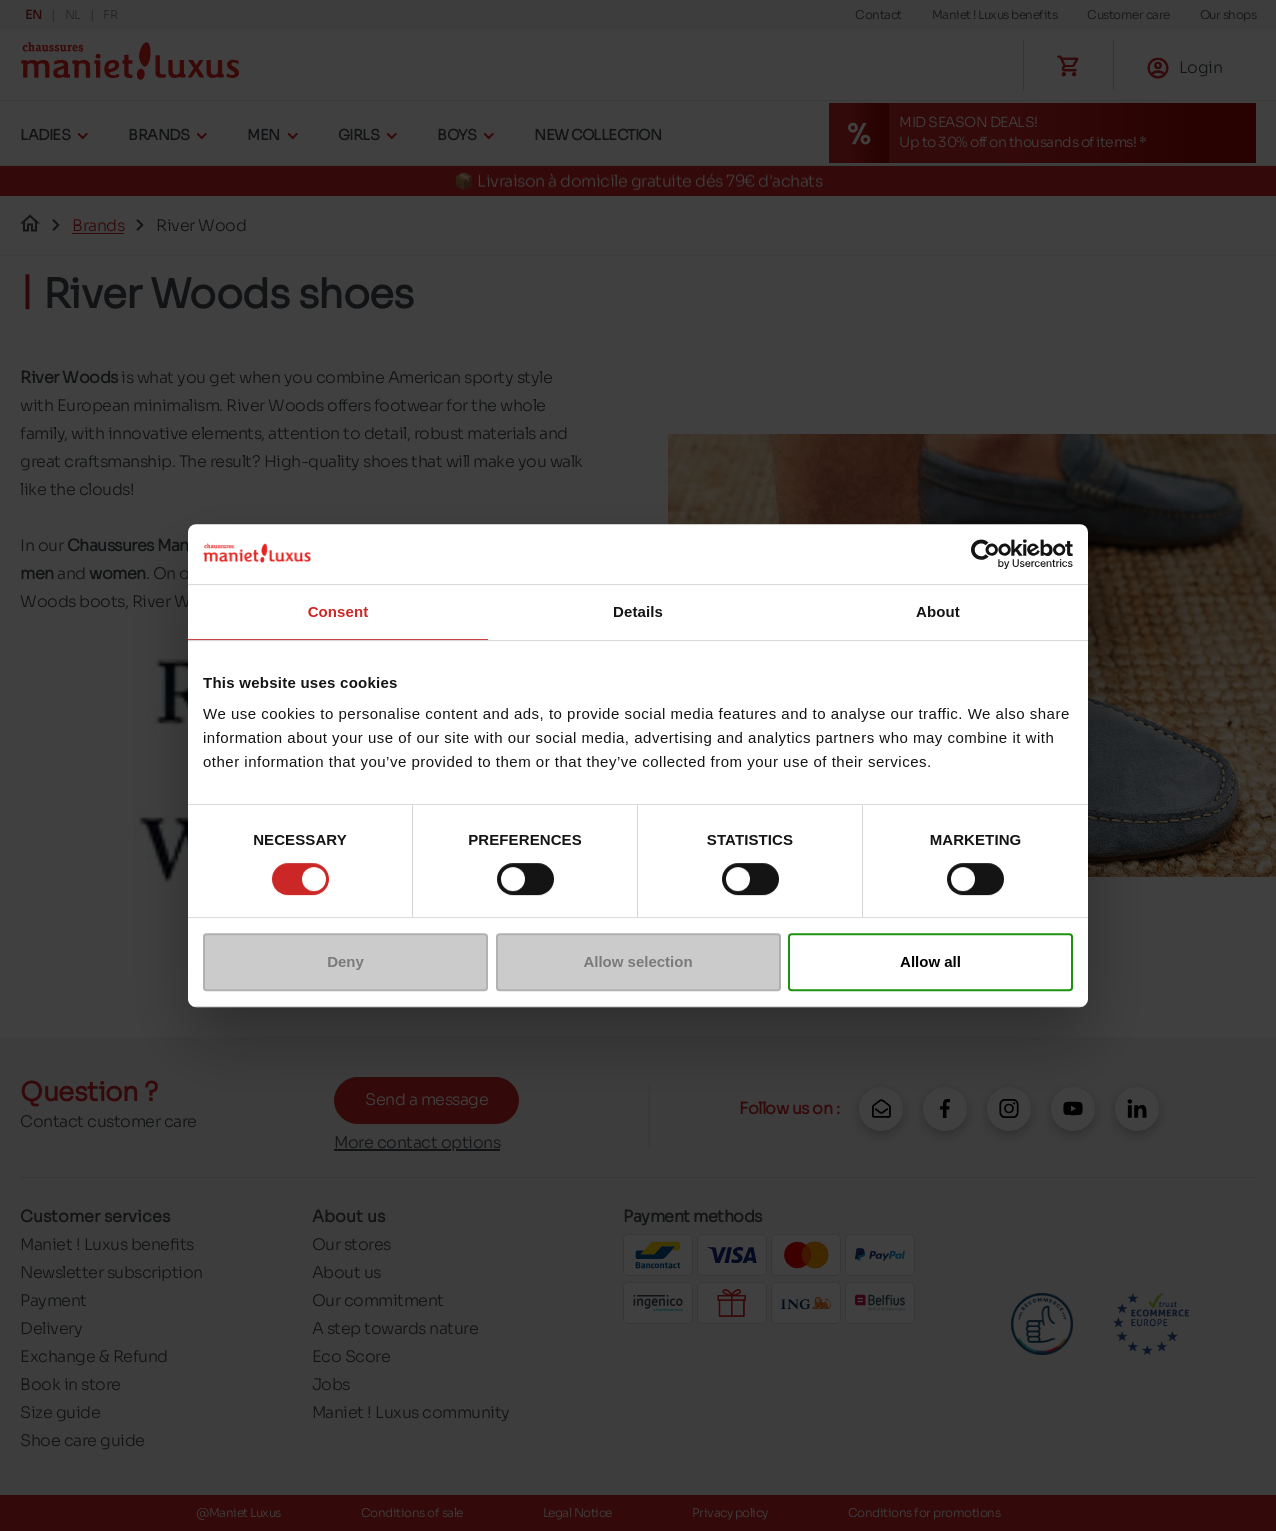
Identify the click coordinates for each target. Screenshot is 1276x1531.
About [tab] (938, 611)
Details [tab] (638, 611)
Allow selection (637, 961)
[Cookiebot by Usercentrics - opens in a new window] (985, 554)
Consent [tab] (338, 611)
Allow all (930, 961)
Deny (345, 961)
